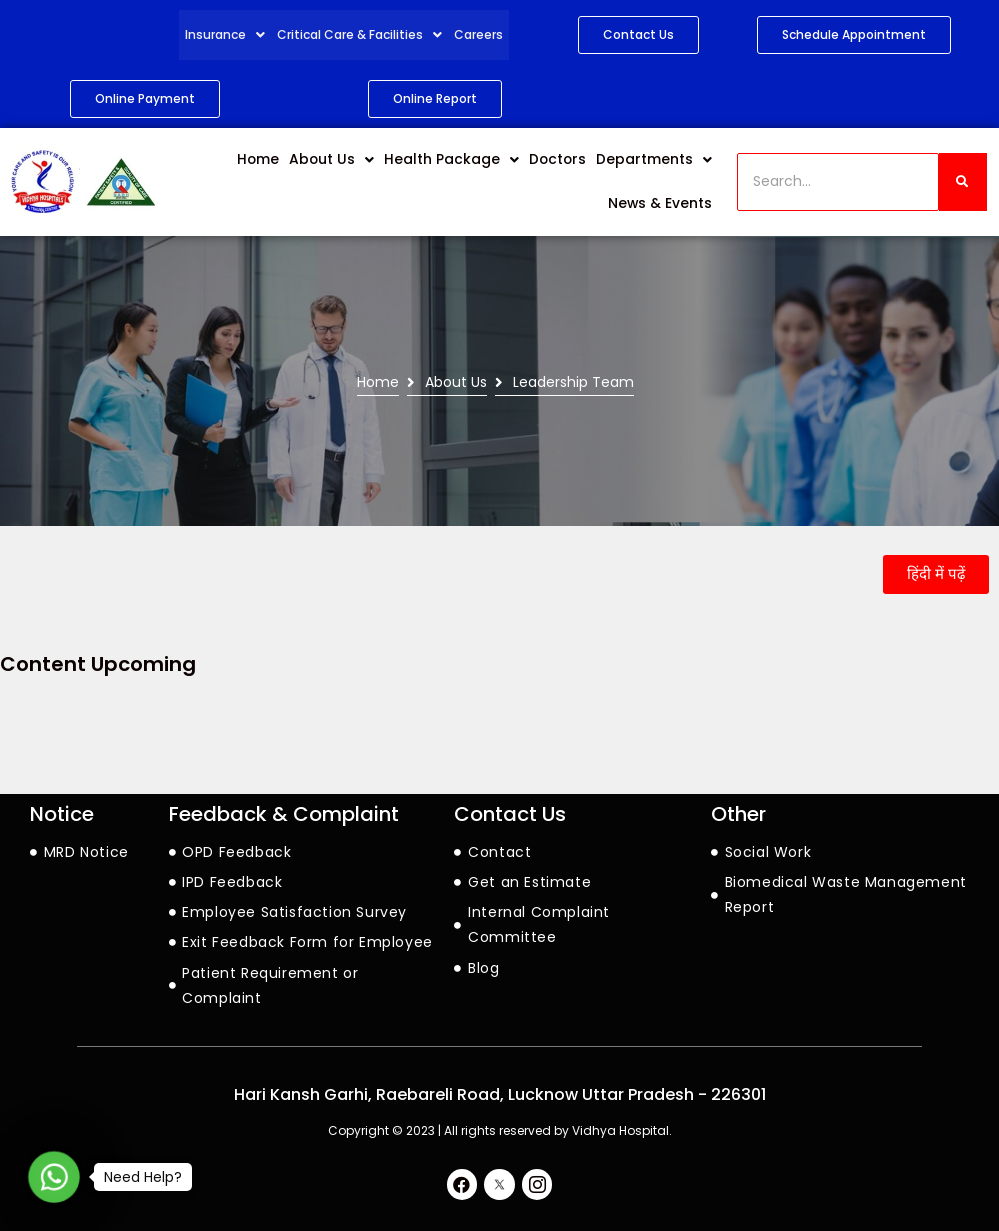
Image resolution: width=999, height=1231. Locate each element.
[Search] (838, 181)
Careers (479, 34)
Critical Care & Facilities (361, 34)
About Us (345, 160)
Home (274, 160)
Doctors (561, 160)
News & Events (661, 204)
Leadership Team (573, 382)
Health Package (460, 160)
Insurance (226, 34)
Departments (655, 160)
